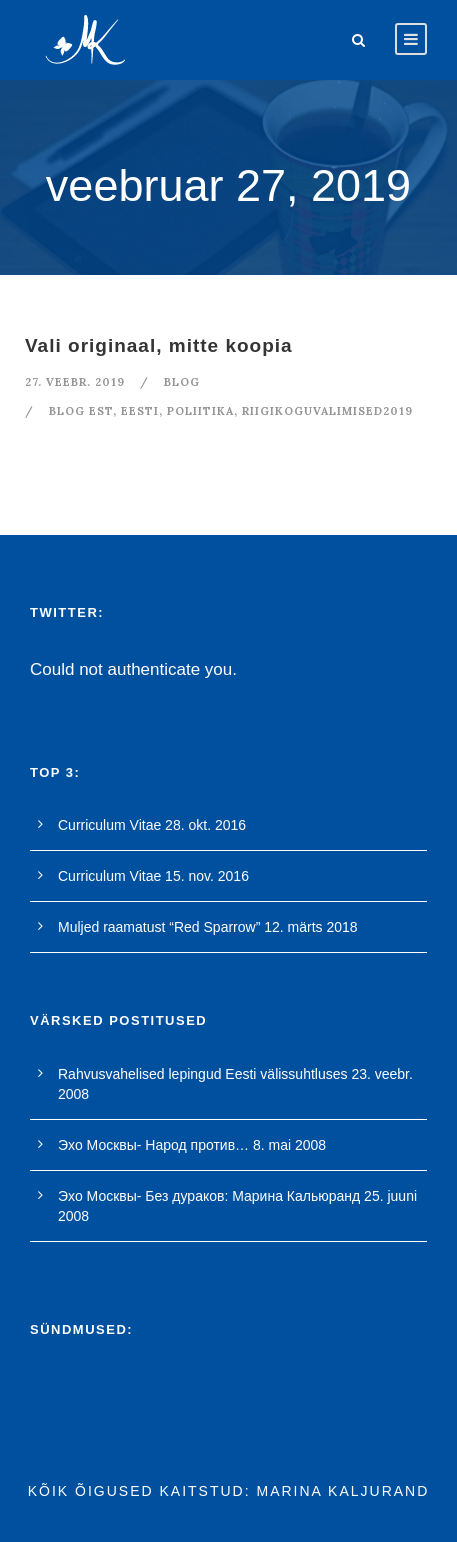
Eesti (140, 411)
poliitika (200, 411)
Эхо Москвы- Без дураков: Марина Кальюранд (209, 1196)
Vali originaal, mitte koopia (159, 345)
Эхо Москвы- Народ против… (153, 1145)
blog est (81, 411)
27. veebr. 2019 (75, 382)
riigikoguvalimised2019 (327, 411)
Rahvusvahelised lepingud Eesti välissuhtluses (203, 1074)
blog (182, 382)
